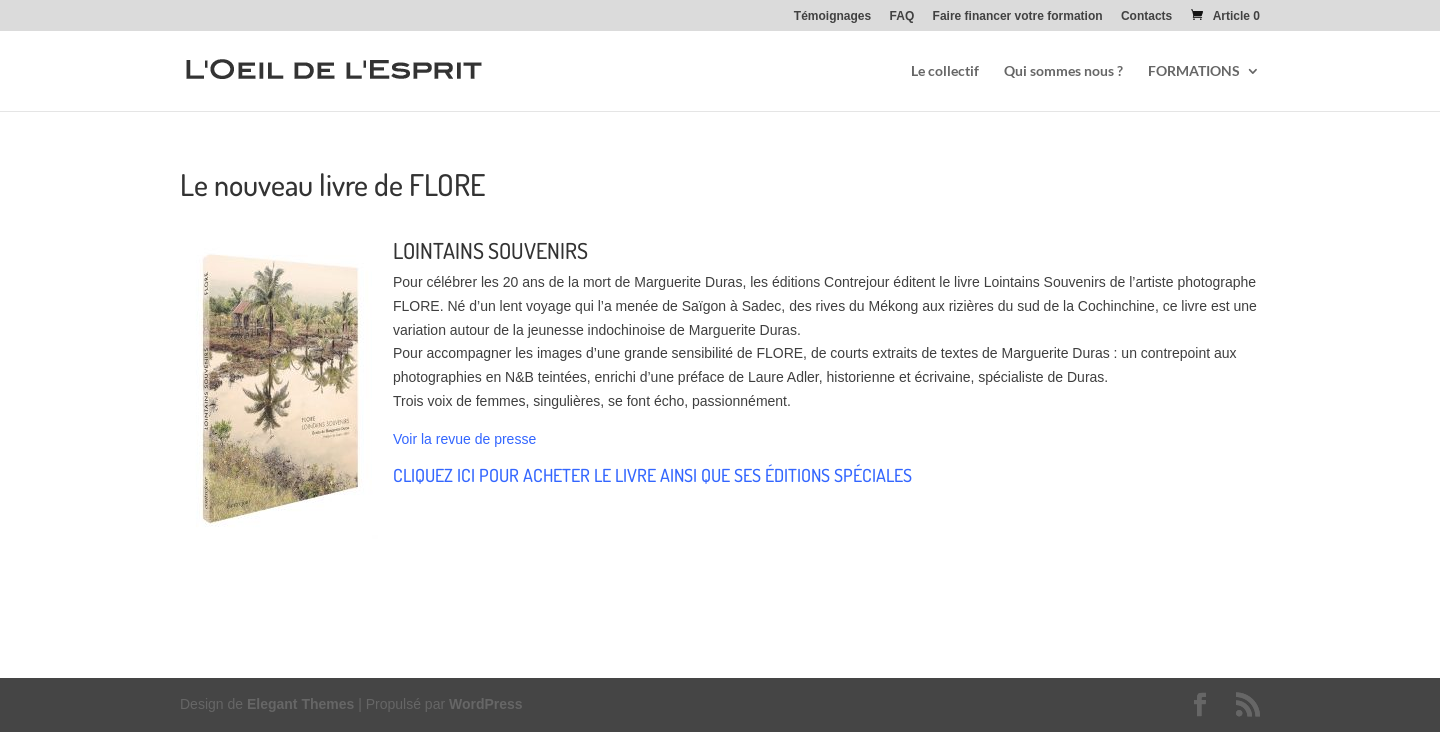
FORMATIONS (1194, 71)
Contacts (1146, 16)
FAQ (902, 16)
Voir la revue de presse (464, 439)
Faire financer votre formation (1018, 16)
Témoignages (832, 16)
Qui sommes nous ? (1063, 71)
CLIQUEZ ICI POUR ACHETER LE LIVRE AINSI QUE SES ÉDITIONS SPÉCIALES (652, 475)
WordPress (486, 704)
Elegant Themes (300, 704)
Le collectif (945, 71)
